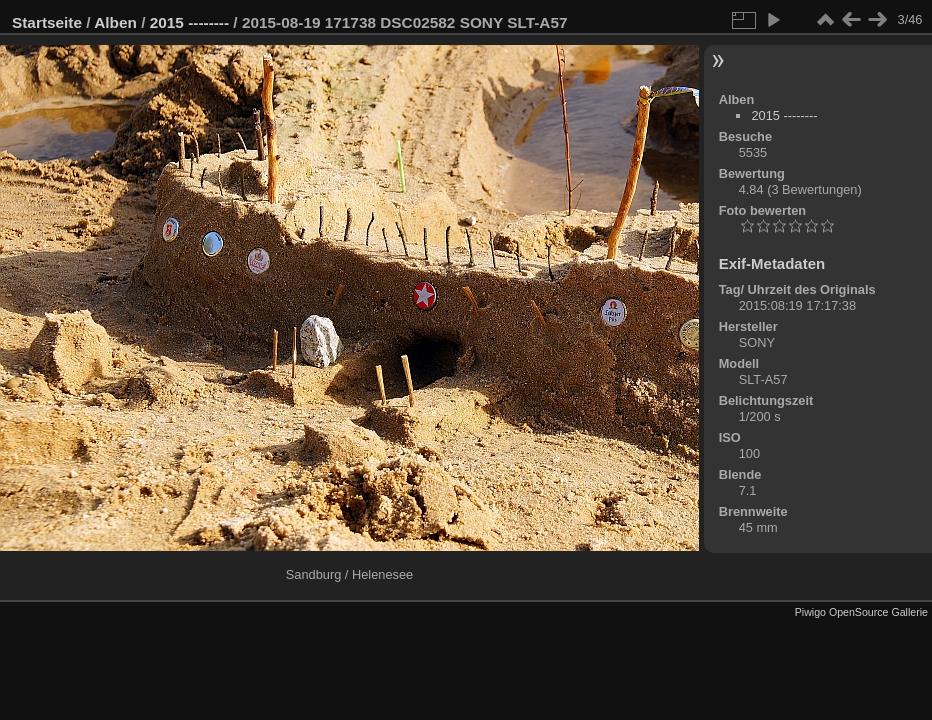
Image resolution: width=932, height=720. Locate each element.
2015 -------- (189, 22)
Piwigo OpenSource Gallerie (861, 612)
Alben (115, 22)
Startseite (47, 22)
